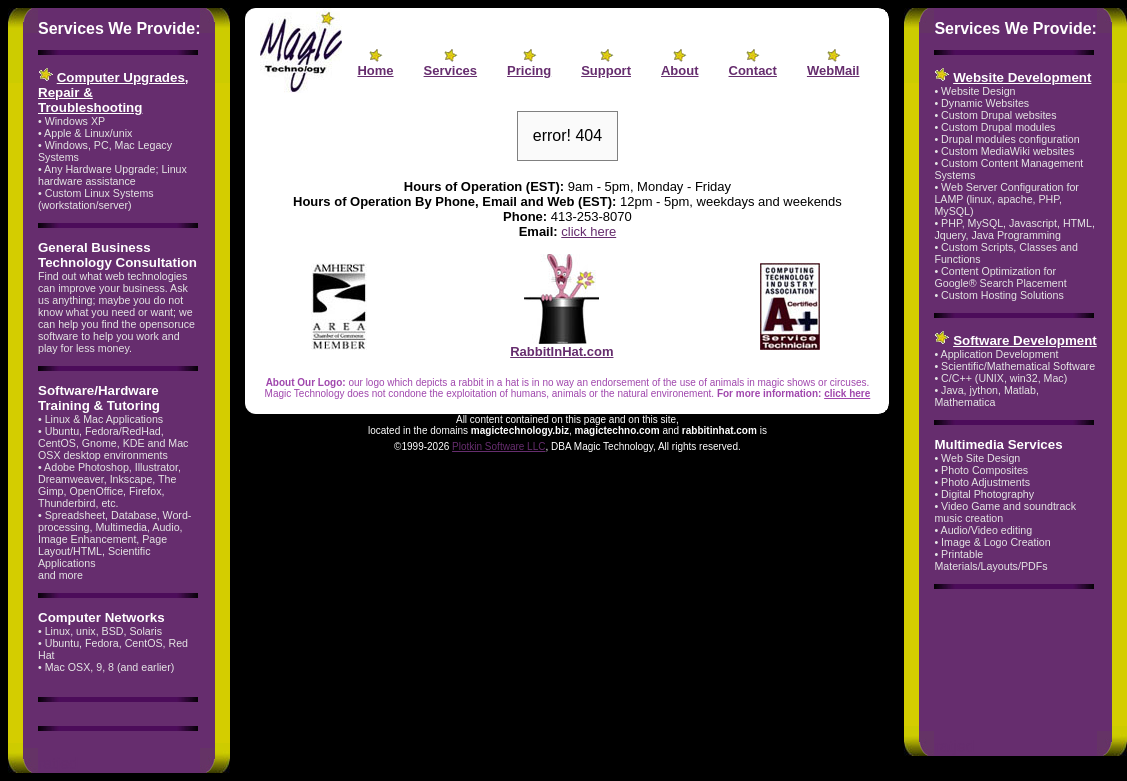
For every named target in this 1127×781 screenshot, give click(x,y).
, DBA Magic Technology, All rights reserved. (642, 446)
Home (375, 70)
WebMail (833, 70)
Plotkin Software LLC (498, 446)
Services (451, 70)
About (680, 70)
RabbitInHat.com (561, 345)
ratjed (58, 763)
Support (606, 70)
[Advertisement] (996, 663)
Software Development (1025, 340)
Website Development (1022, 77)
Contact (753, 70)
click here (588, 231)
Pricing (529, 70)
